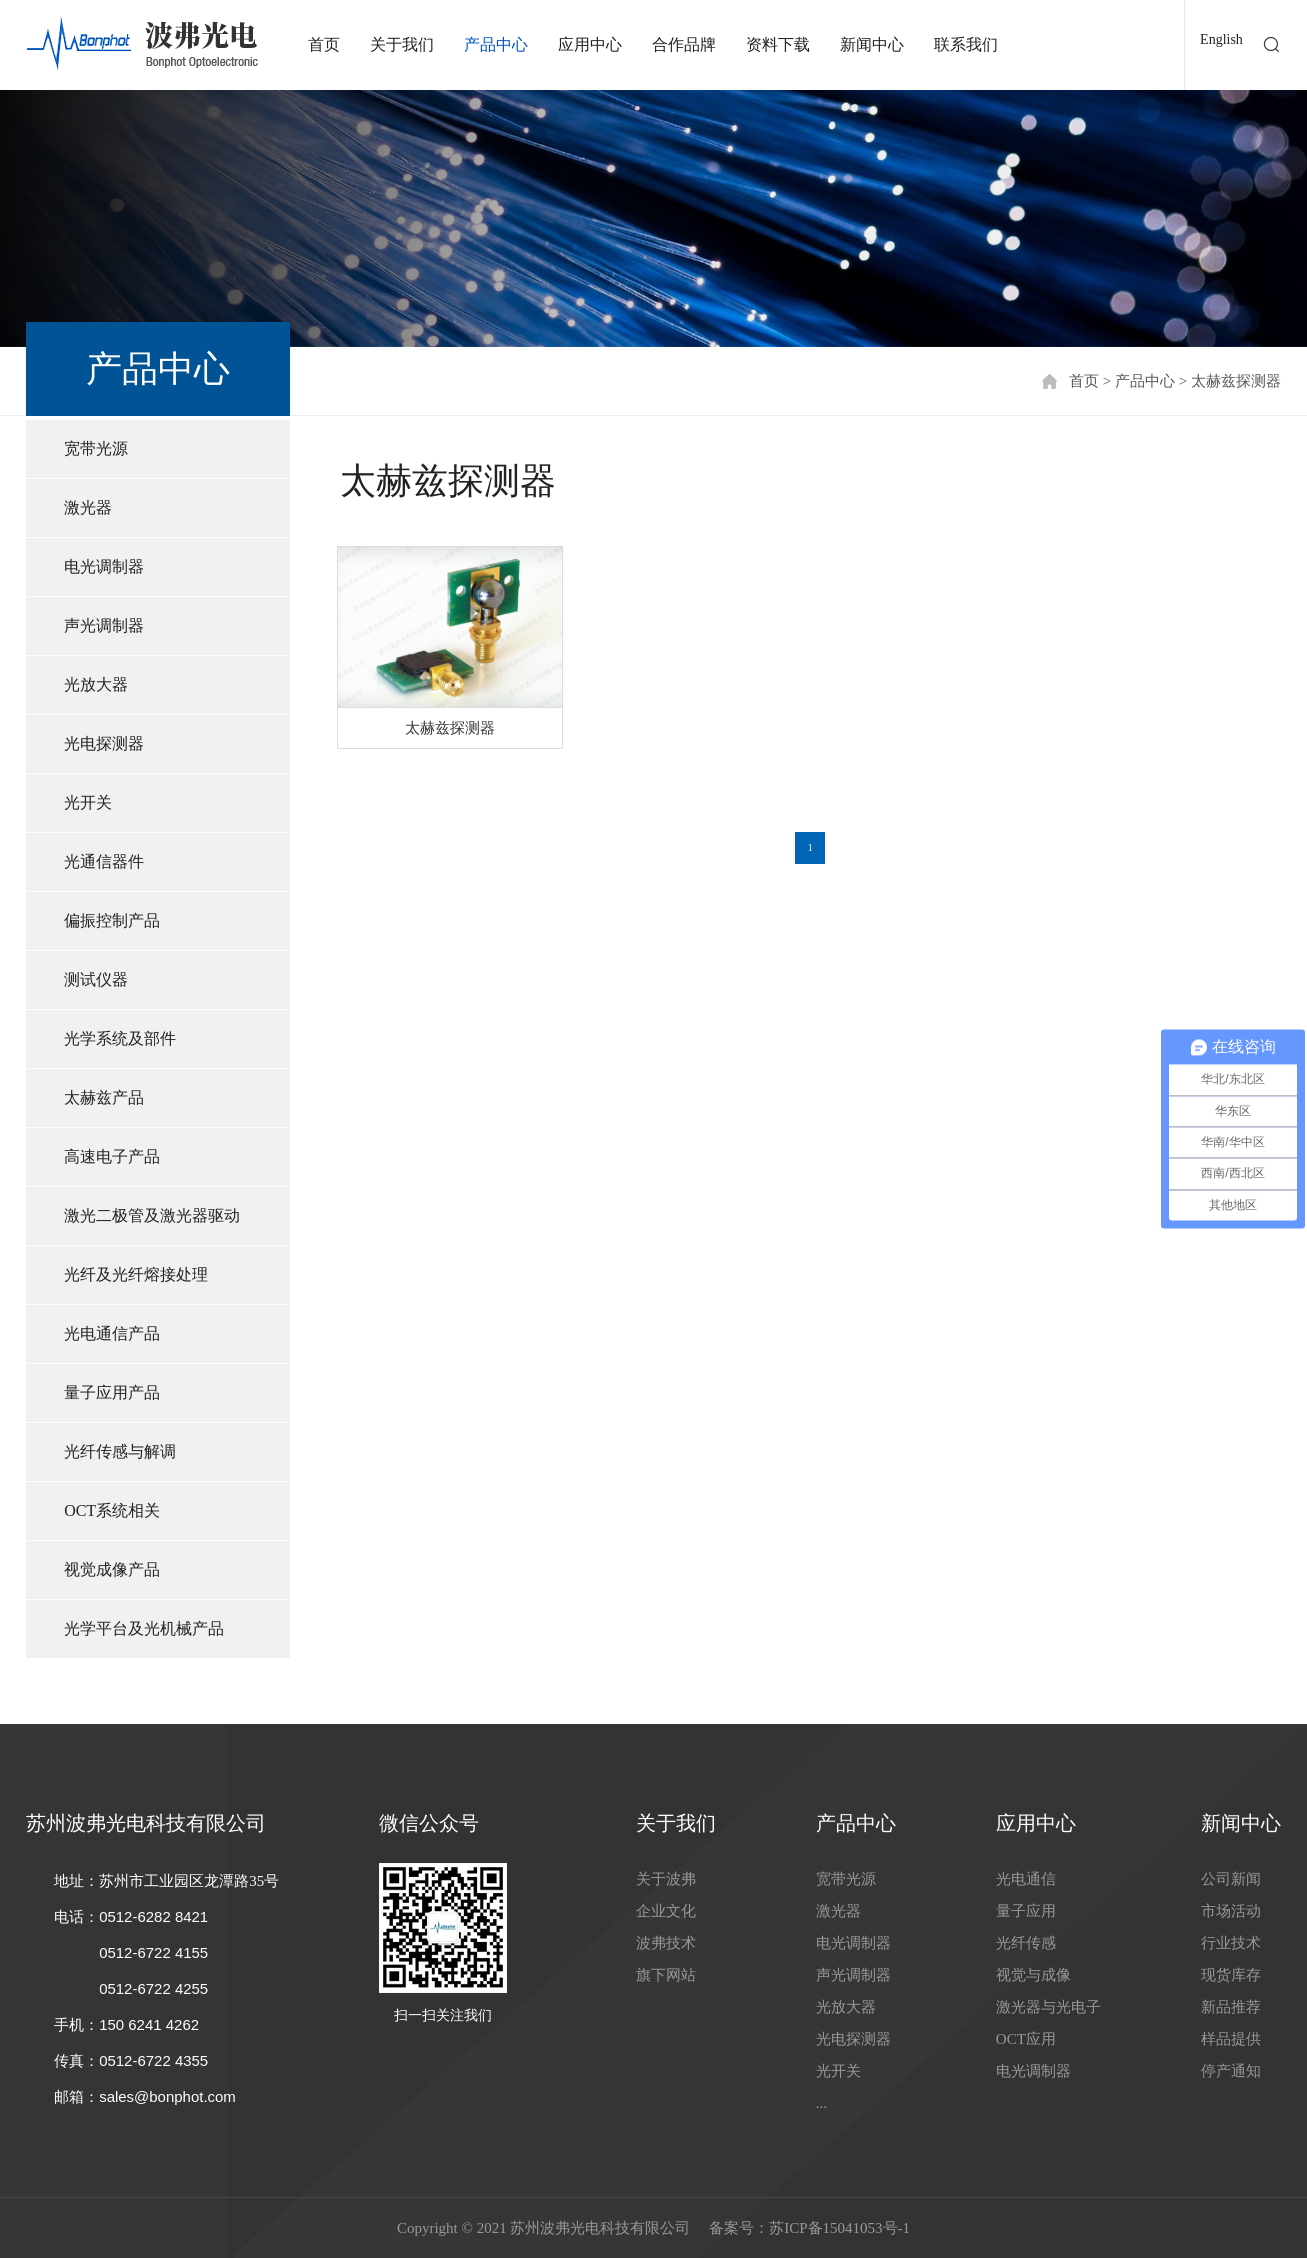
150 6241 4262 (149, 2024)
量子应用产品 (112, 1392)
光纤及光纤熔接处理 (136, 1274)
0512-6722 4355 (153, 2060)
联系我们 (966, 44)
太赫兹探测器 (1236, 381)
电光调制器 (104, 566)
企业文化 (666, 1911)
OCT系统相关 (112, 1510)
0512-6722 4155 (153, 1952)
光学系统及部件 (120, 1038)
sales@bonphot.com (167, 2096)
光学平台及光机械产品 (144, 1628)
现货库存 (1231, 1975)
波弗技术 (666, 1943)
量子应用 (1026, 1911)
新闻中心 (872, 44)
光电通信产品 (112, 1333)
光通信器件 (104, 861)
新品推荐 (1231, 2007)
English (1221, 39)
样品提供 (1231, 2039)
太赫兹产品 (104, 1097)
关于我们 (402, 44)
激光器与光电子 (1048, 2007)
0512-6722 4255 (153, 1988)
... (821, 2103)
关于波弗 (666, 1879)
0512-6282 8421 (153, 1916)
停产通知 (1231, 2071)
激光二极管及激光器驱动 (152, 1215)
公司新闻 (1231, 1879)
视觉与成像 (1033, 1975)
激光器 (88, 507)
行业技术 (1231, 1943)
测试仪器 (96, 979)
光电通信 (1026, 1879)
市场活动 (1231, 1911)
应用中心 (590, 44)
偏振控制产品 (112, 920)
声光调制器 (104, 625)
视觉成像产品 (112, 1569)
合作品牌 (684, 44)
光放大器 (96, 684)
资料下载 (778, 44)
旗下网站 (666, 1975)
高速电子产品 (112, 1156)
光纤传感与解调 (120, 1451)
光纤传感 (1026, 1943)
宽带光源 (96, 448)
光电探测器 (104, 743)
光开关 (88, 802)
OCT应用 (1026, 2039)
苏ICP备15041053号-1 (839, 2228)
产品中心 (496, 44)
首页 (324, 44)
